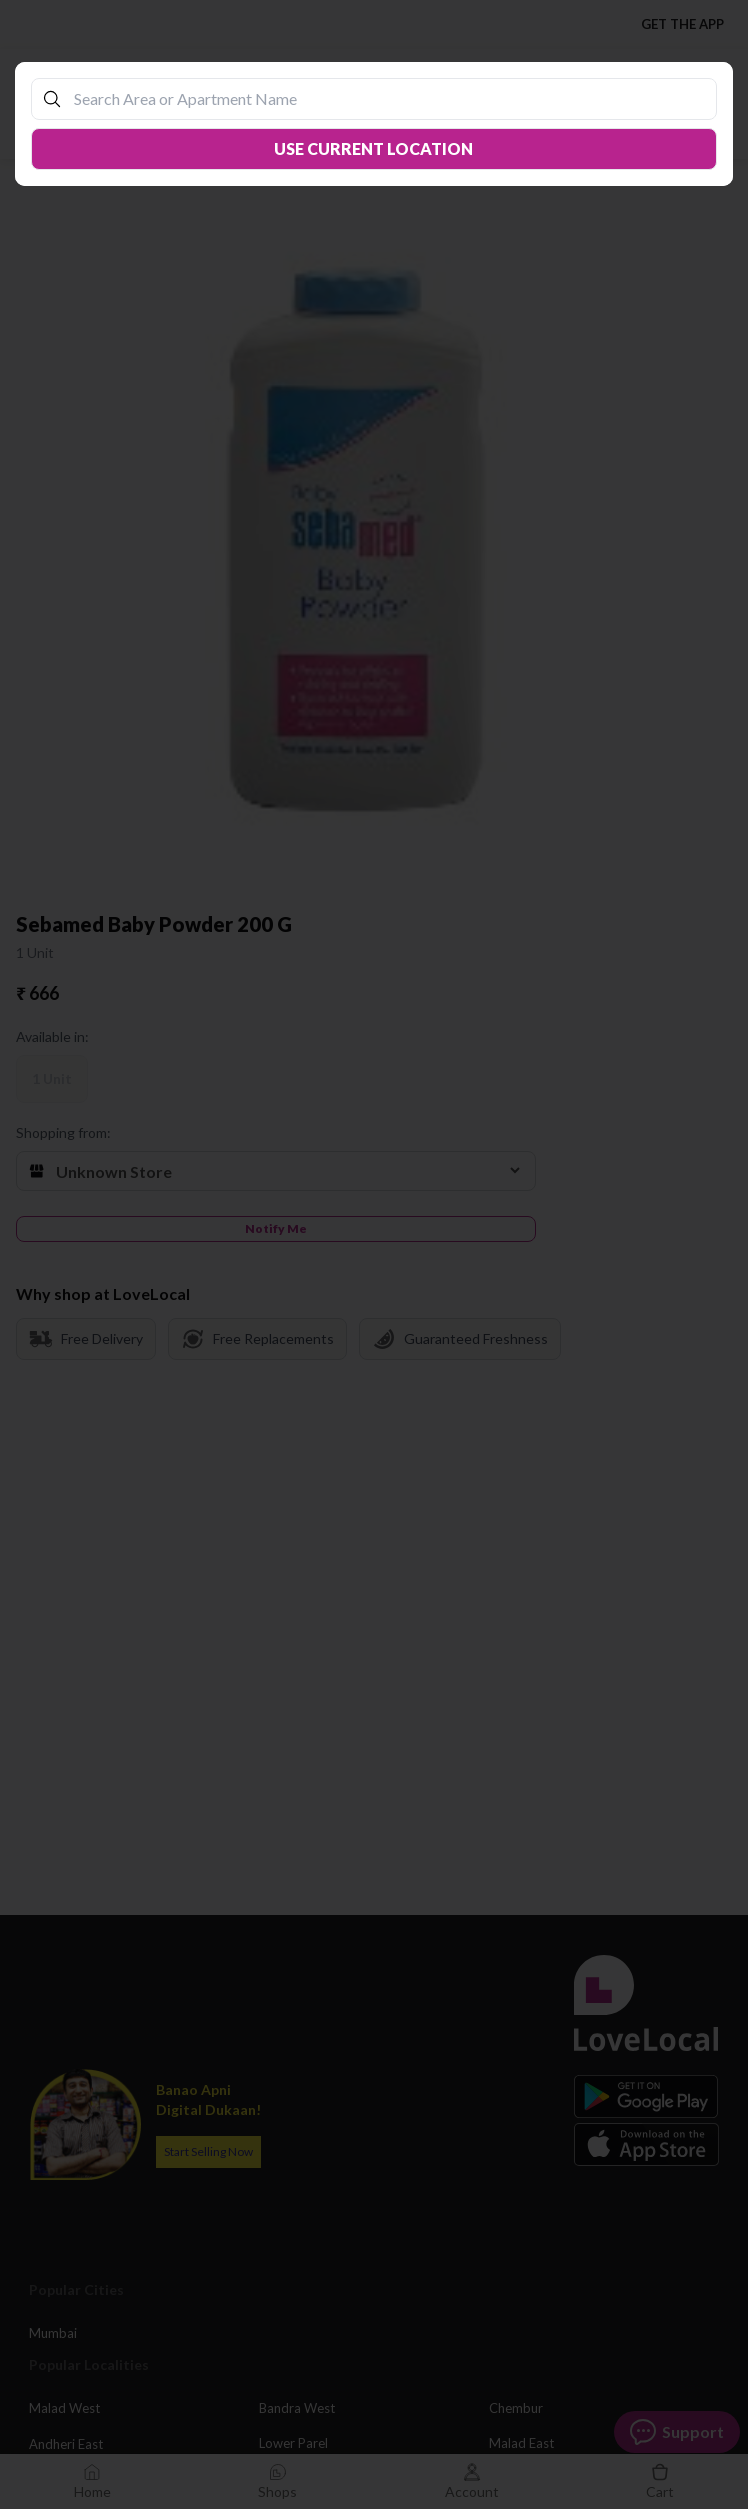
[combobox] (384, 98)
